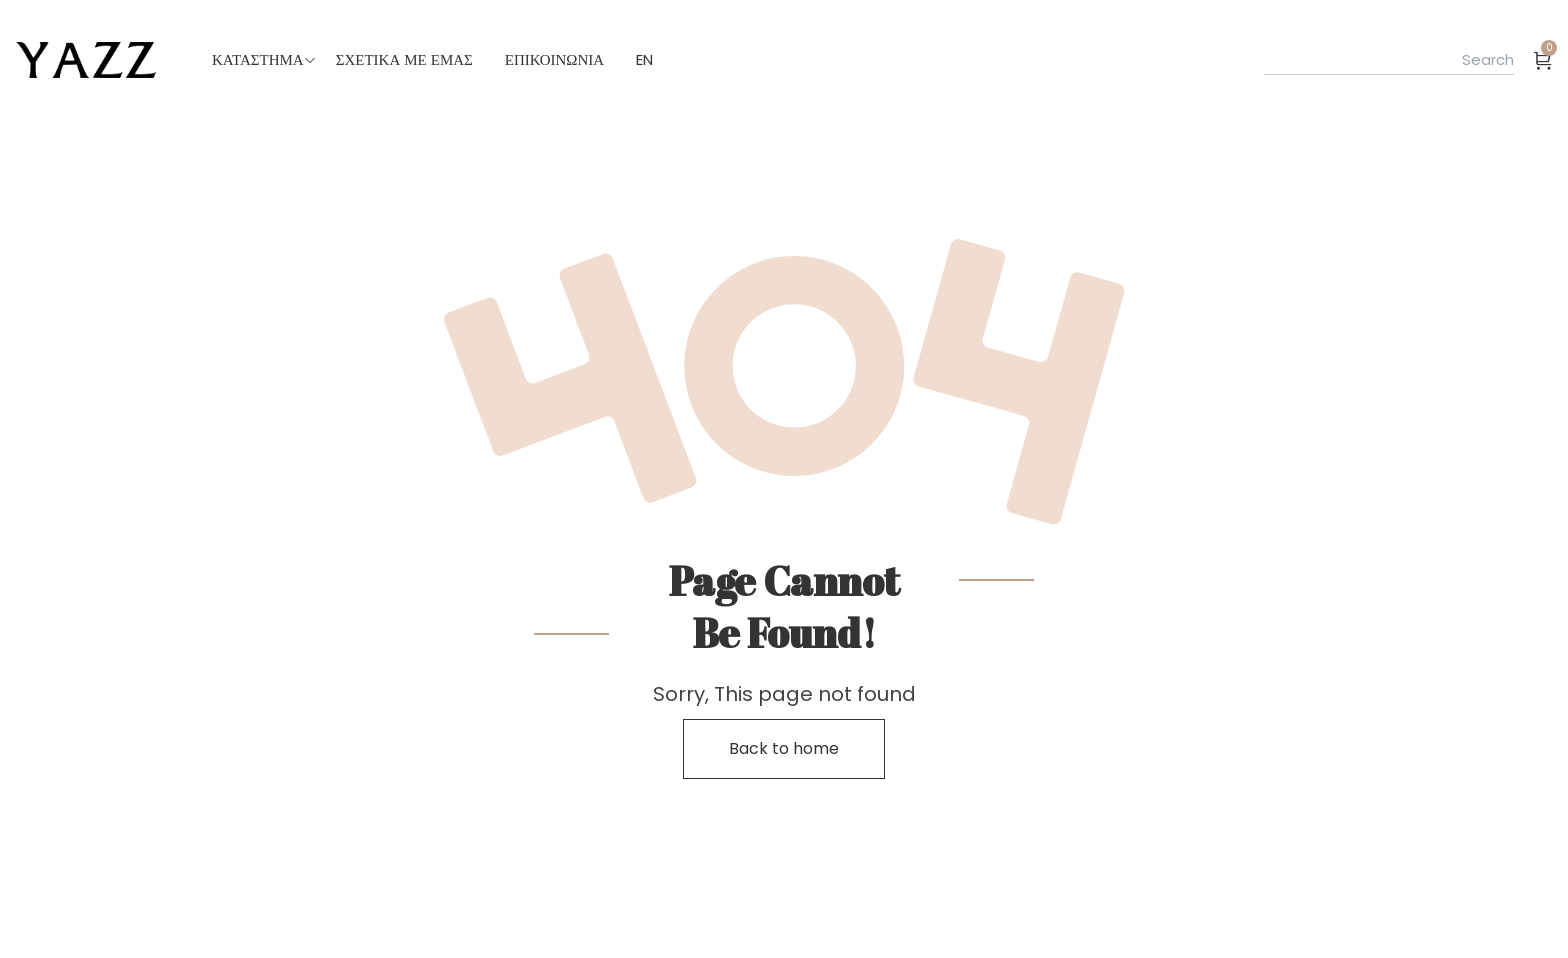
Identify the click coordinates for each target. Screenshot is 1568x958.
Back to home (784, 748)
